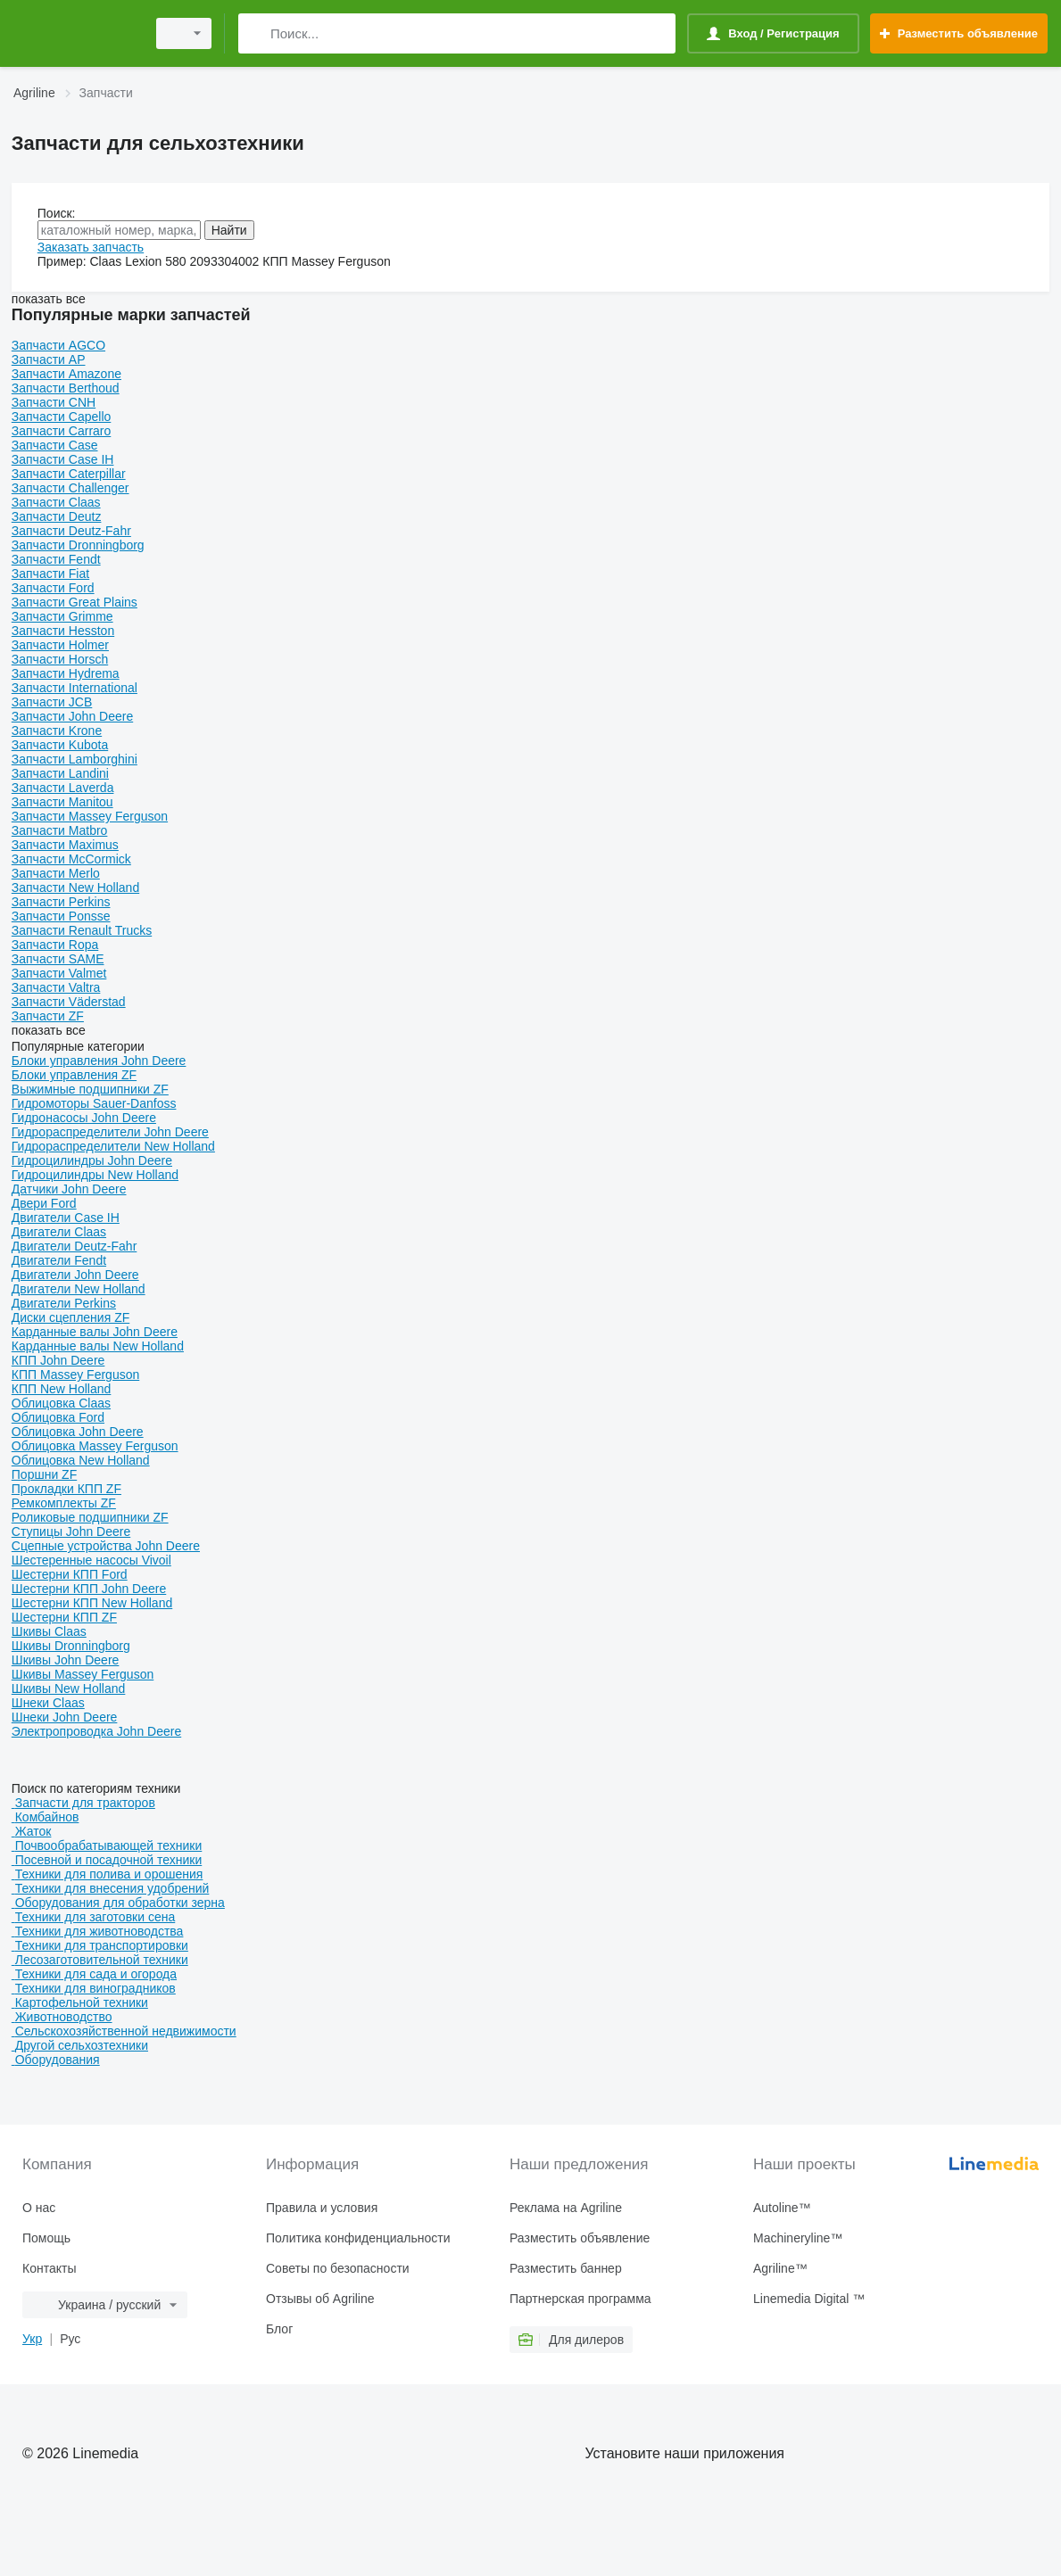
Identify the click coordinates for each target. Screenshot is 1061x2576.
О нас (38, 2207)
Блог (279, 2329)
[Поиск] (256, 33)
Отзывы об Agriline (320, 2298)
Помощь (46, 2238)
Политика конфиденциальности (358, 2238)
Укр (32, 2339)
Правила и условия (321, 2207)
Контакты (49, 2268)
